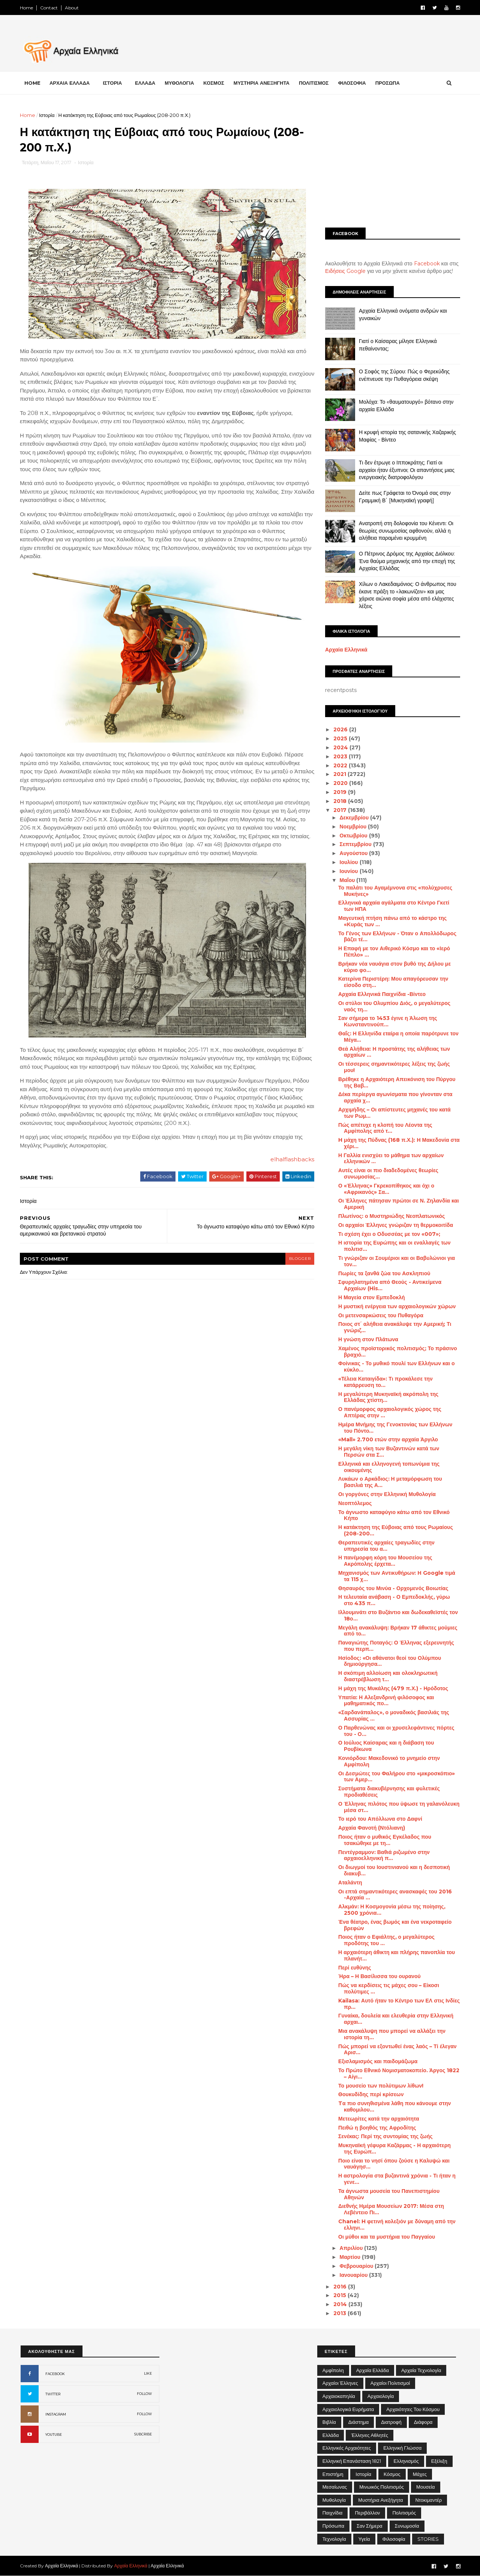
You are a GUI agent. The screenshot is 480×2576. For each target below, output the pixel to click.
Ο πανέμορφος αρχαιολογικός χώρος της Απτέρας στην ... (389, 1412)
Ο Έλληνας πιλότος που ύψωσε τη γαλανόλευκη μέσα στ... (398, 1807)
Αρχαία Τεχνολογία (421, 2370)
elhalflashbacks (287, 1160)
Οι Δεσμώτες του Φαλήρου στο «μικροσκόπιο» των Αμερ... (396, 1776)
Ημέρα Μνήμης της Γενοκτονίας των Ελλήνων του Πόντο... (395, 1427)
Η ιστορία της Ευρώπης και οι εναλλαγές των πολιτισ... (394, 1245)
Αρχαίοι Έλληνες (340, 2383)
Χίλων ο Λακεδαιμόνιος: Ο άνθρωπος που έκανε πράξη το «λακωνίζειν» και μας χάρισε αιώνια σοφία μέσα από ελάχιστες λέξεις (407, 595)
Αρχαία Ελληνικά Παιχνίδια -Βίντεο (381, 994)
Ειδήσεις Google (344, 271)
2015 (340, 2295)
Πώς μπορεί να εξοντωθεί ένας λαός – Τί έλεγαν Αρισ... (397, 2049)
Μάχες (420, 2474)
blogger (295, 1259)
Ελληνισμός (405, 2461)
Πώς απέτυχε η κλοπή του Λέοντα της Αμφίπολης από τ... (384, 1128)
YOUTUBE (53, 2434)
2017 (340, 810)
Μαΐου (347, 880)
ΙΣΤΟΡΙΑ (113, 83)
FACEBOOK (55, 2374)
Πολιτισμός (404, 2513)
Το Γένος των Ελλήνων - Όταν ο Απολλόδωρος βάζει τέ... (397, 936)
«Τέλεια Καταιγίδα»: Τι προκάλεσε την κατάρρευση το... (385, 1381)
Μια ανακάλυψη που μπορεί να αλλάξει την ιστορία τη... (391, 2034)
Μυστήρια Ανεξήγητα (380, 2500)
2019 (340, 792)
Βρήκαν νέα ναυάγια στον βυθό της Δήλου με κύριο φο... (394, 966)
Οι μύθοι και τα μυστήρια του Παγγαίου (386, 2236)
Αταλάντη (349, 1882)
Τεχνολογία (334, 2539)
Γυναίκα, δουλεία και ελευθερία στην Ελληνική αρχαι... (395, 2018)
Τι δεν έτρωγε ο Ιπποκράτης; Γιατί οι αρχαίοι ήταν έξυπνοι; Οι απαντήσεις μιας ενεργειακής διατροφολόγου (406, 470)
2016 (340, 2286)
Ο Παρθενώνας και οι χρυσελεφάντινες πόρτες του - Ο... (396, 1730)
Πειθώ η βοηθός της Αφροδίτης (377, 2127)
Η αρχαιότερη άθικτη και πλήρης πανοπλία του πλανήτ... (396, 1955)
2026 (340, 729)
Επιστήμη (333, 2474)
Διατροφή (391, 2422)
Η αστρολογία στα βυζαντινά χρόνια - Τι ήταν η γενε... (396, 2178)
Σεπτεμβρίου (355, 844)
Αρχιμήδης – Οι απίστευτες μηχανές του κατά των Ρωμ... (394, 1112)
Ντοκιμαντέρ (428, 2500)
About (73, 7)
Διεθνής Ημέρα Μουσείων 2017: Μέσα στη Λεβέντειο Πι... (390, 2209)
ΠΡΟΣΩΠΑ (388, 83)
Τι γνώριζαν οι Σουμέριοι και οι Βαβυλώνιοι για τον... (396, 1261)
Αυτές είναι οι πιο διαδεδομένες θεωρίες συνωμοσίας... (388, 1173)
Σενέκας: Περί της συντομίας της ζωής (385, 2136)
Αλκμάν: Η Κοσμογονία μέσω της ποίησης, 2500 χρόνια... (391, 1909)
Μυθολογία (334, 2500)
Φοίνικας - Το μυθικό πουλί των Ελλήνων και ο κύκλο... (396, 1366)
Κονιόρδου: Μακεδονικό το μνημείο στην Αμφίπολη (388, 1761)
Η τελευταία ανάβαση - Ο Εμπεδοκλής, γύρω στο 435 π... (393, 1600)
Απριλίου (351, 2248)
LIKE (148, 2373)
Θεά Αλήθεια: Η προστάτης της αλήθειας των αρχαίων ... (393, 1052)
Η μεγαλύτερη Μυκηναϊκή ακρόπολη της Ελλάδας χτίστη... (388, 1397)
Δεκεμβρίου (354, 817)
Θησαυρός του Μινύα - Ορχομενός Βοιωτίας (392, 1588)
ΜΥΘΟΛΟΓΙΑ (180, 83)
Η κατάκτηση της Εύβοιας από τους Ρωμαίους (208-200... (395, 1530)
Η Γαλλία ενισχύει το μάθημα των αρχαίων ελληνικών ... (390, 1158)
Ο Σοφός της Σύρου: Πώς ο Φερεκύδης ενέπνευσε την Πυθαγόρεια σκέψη (403, 375)
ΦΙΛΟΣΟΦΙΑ (353, 83)
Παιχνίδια (332, 2513)
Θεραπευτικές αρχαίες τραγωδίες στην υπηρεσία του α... (386, 1545)
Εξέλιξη (439, 2461)
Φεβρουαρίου (356, 2266)
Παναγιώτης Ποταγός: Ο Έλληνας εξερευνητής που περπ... (395, 1645)
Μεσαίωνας (334, 2487)
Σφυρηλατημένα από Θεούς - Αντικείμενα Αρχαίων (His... (389, 1285)
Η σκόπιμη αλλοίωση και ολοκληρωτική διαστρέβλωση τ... (387, 1676)
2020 (340, 783)
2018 (340, 801)
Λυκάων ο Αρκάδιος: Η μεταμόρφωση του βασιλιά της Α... (389, 1482)
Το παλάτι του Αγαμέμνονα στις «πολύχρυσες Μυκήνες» (395, 890)
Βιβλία (329, 2422)
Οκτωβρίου (353, 835)
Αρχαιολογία (381, 2396)
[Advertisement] (391, 163)
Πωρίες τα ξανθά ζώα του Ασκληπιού (383, 1273)
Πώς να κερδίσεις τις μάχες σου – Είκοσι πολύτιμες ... (388, 1988)
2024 (341, 747)
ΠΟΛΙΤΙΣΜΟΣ (315, 83)
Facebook (426, 263)
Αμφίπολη (333, 2370)
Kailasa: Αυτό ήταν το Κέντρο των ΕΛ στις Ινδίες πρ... (398, 2003)
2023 (340, 756)
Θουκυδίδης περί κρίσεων (370, 2094)
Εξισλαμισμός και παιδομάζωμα (377, 2061)
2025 (340, 738)
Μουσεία (425, 2487)
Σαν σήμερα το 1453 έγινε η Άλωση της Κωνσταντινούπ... (387, 1021)
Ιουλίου (348, 862)
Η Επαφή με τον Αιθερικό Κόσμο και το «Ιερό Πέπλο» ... (393, 951)
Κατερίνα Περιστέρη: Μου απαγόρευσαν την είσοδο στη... (392, 981)
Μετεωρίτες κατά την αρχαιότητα (378, 2118)
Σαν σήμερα (369, 2526)
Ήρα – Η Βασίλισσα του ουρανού (379, 1976)
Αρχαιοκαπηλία (338, 2396)
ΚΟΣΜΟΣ (214, 83)
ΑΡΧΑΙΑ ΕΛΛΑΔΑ (70, 83)
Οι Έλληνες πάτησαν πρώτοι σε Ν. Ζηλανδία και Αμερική (398, 1203)
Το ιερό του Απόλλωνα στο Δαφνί (380, 1818)
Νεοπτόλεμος (354, 1503)
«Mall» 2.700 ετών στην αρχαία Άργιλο (387, 1439)
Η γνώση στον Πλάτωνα (368, 1339)
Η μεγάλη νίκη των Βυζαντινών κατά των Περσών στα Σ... (388, 1451)
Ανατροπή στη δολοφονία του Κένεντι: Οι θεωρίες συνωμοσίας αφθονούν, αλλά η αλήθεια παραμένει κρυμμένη (405, 530)
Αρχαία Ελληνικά (345, 649)
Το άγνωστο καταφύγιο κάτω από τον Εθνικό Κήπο (393, 1515)
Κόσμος (392, 2474)
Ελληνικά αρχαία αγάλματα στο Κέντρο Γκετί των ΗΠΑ (393, 905)
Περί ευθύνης (354, 1967)
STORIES (428, 2539)
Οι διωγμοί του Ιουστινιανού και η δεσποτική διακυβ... (393, 1870)
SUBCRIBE (143, 2434)
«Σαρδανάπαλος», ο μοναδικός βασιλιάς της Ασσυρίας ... (393, 1715)
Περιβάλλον (367, 2513)
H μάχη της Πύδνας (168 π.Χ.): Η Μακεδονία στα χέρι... (398, 1143)
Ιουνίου (348, 871)
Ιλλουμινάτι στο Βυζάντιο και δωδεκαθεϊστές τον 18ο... (397, 1615)
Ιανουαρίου (353, 2275)
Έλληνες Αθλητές (369, 2435)
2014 (340, 2304)
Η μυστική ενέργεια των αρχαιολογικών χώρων (396, 1306)
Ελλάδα (330, 2435)
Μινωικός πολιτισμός (381, 2487)
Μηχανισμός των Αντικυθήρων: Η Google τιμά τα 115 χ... (396, 1576)
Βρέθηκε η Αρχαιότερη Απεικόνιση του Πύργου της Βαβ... (396, 1082)
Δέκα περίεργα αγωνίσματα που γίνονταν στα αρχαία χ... (395, 1097)
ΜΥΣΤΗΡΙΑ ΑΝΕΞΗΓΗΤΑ (262, 83)
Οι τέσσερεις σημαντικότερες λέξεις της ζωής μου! (393, 1067)
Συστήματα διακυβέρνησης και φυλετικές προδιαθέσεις (388, 1791)
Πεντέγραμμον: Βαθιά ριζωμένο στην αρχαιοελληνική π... (383, 1855)
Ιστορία (48, 115)
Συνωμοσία (407, 2526)
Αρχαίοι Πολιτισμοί (390, 2383)
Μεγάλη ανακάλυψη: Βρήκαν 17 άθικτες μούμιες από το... (397, 1630)
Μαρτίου (350, 2257)
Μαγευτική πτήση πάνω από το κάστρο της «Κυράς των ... (392, 921)
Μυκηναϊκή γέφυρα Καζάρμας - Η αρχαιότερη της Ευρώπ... (394, 2148)
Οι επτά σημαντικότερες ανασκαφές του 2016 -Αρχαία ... (394, 1894)
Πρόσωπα (333, 2526)
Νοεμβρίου (353, 826)
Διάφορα (423, 2422)
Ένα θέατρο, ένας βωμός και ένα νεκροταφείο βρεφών (394, 1925)
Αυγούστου (353, 853)
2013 (340, 2313)
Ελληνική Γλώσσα (402, 2448)
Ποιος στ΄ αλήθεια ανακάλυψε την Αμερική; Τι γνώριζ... (394, 1327)
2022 (340, 765)
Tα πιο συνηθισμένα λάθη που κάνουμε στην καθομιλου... (394, 2106)
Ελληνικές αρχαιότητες (346, 2448)
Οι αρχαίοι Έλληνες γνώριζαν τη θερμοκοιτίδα (395, 1225)
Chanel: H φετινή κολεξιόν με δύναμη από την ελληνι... (396, 2224)
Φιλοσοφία (393, 2539)
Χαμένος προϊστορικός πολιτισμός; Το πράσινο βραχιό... (397, 1351)
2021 (340, 774)
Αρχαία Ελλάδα (372, 2370)
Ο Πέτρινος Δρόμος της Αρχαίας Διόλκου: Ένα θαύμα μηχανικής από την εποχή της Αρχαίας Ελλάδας (406, 561)
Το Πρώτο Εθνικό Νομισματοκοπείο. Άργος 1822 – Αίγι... (398, 2073)
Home (27, 7)
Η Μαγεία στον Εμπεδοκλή (371, 1297)
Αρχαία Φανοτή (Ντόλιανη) (371, 1827)
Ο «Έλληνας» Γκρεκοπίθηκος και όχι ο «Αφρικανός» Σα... (386, 1188)
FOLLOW (144, 2394)
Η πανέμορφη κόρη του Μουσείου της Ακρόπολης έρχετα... (384, 1560)
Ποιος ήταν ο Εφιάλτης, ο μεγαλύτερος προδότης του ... (386, 1940)
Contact (49, 7)
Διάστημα (358, 2422)
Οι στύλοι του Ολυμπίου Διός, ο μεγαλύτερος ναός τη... (394, 1006)
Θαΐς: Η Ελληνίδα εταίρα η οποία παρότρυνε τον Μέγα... (398, 1036)
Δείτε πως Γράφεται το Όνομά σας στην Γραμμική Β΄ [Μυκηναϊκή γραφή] (404, 497)
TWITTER (52, 2394)
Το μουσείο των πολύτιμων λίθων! (380, 2085)
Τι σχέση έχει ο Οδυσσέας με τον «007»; (389, 1234)
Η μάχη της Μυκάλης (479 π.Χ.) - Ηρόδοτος (392, 1688)
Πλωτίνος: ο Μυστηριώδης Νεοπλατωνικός (391, 1216)
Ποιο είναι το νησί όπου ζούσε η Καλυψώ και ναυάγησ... (393, 2163)
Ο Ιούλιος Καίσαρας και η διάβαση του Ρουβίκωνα (385, 1745)
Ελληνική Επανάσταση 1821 (351, 2461)
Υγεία (364, 2539)
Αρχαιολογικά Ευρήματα (348, 2409)
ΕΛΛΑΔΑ (146, 83)
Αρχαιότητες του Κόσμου (413, 2409)
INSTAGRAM (55, 2414)
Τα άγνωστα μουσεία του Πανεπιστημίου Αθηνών (388, 2194)
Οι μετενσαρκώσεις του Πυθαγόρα (380, 1315)
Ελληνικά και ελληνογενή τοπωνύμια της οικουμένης (388, 1467)
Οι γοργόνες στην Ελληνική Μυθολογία (386, 1494)
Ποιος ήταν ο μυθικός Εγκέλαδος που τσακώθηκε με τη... (384, 1840)
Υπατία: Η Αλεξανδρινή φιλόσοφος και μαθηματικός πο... (385, 1700)
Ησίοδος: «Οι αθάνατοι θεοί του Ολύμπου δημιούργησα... (389, 1661)
